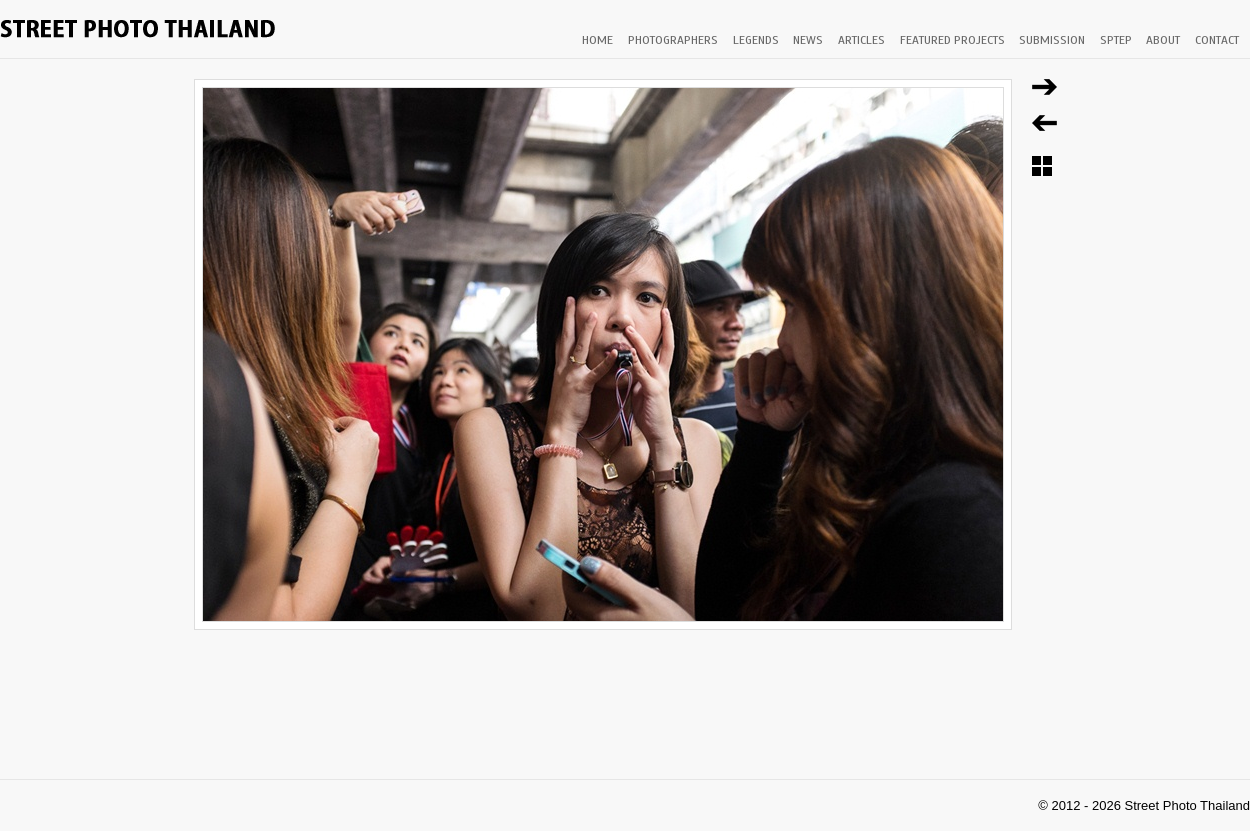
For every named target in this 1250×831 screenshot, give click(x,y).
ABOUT (1163, 40)
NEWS (808, 40)
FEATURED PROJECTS (952, 40)
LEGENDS (756, 40)
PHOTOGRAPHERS (673, 40)
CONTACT (1217, 40)
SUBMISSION (1052, 40)
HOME (597, 40)
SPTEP (1116, 40)
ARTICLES (861, 40)
